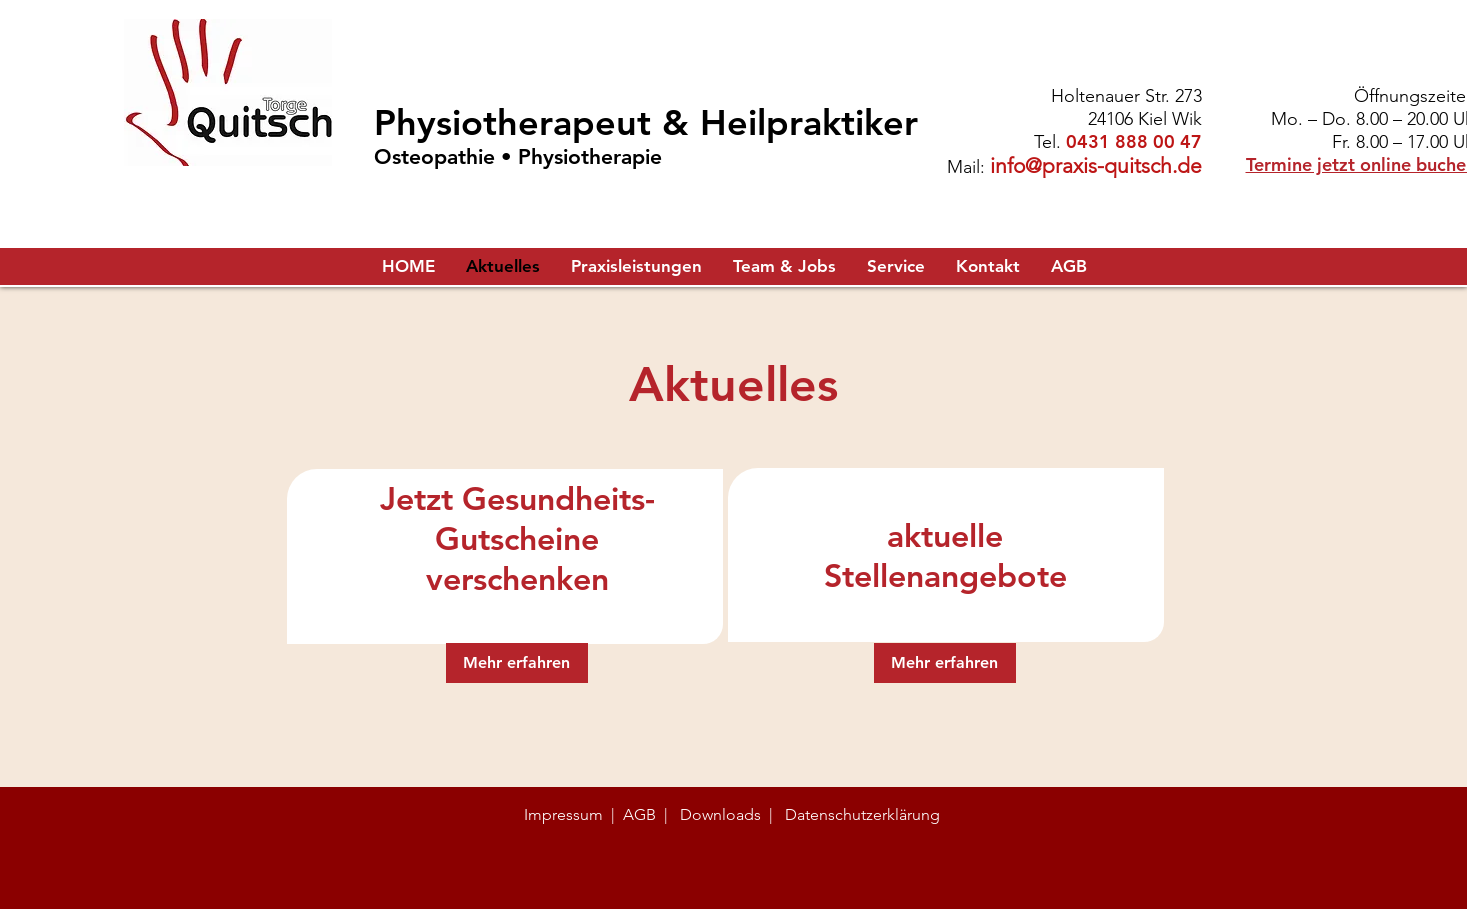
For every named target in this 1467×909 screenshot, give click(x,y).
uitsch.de (1159, 165)
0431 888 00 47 (1134, 141)
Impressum (563, 814)
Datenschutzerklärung (862, 814)
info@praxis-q (1053, 165)
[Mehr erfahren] (517, 663)
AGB (639, 814)
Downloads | (726, 814)
